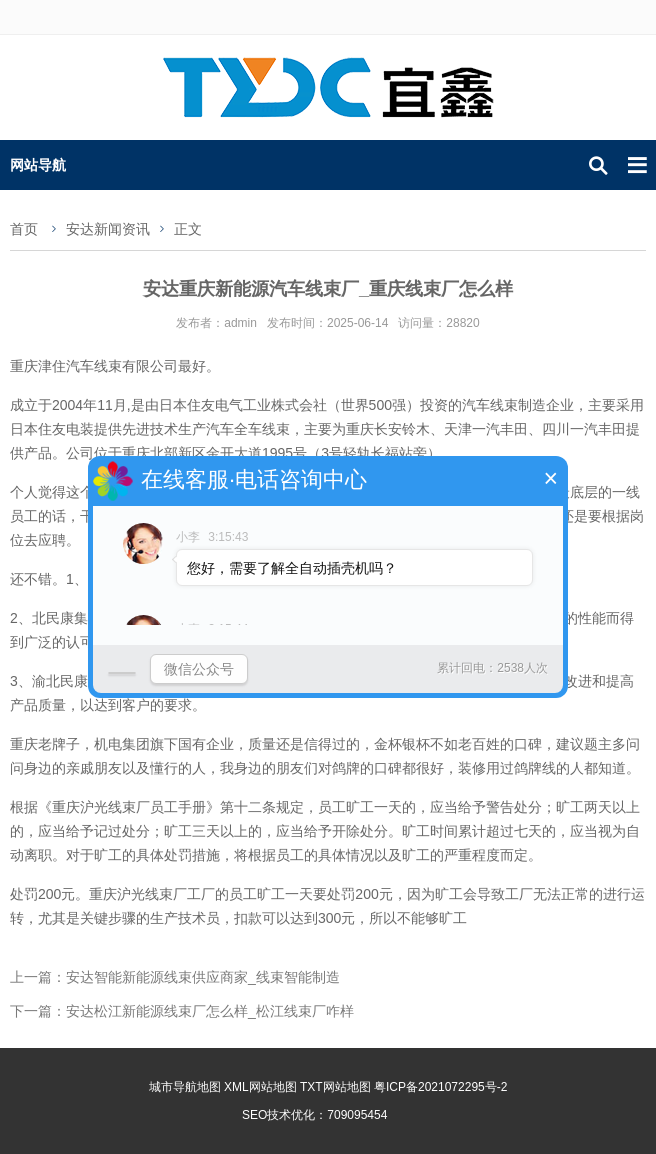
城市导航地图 (185, 1087)
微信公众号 (199, 663)
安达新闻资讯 (108, 229)
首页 (24, 229)
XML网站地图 (260, 1087)
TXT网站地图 (335, 1087)
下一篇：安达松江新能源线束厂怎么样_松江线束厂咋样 (182, 1011)
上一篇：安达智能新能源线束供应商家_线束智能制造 (175, 977)
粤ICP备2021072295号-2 (440, 1087)
